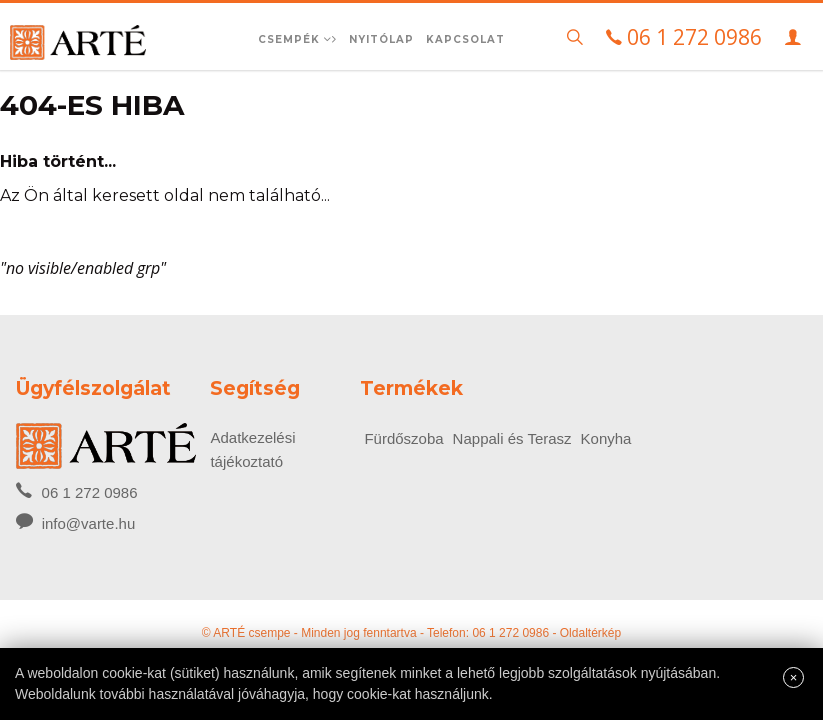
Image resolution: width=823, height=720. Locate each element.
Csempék (297, 39)
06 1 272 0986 (76, 491)
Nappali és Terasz (512, 438)
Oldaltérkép (590, 633)
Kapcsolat (465, 39)
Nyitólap (381, 39)
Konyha (606, 438)
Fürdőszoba (403, 438)
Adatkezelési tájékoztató (252, 449)
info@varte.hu (89, 523)
